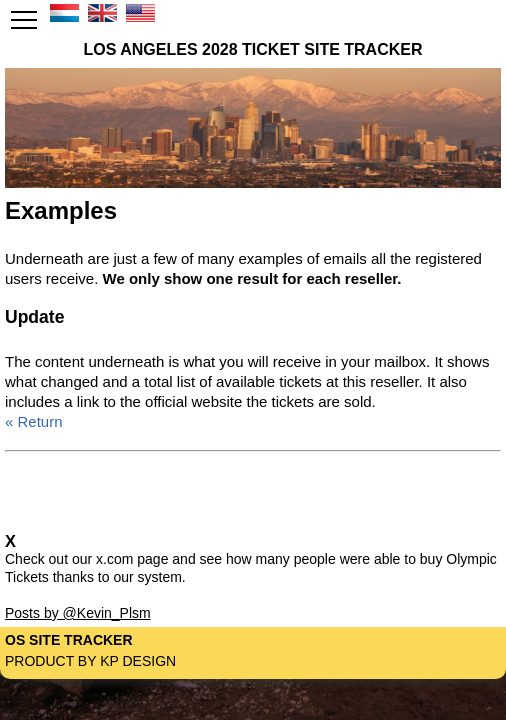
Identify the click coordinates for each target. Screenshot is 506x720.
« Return (34, 421)
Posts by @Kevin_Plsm (78, 613)
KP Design (138, 661)
